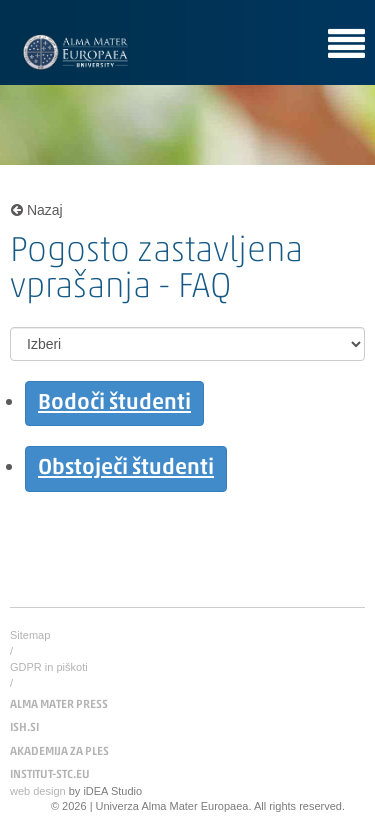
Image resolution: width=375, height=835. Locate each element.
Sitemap (30, 635)
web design (38, 791)
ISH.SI (24, 728)
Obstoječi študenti (126, 468)
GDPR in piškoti (49, 667)
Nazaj (37, 210)
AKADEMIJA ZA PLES (59, 752)
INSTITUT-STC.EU (50, 775)
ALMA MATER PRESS (59, 705)
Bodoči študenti (114, 403)
